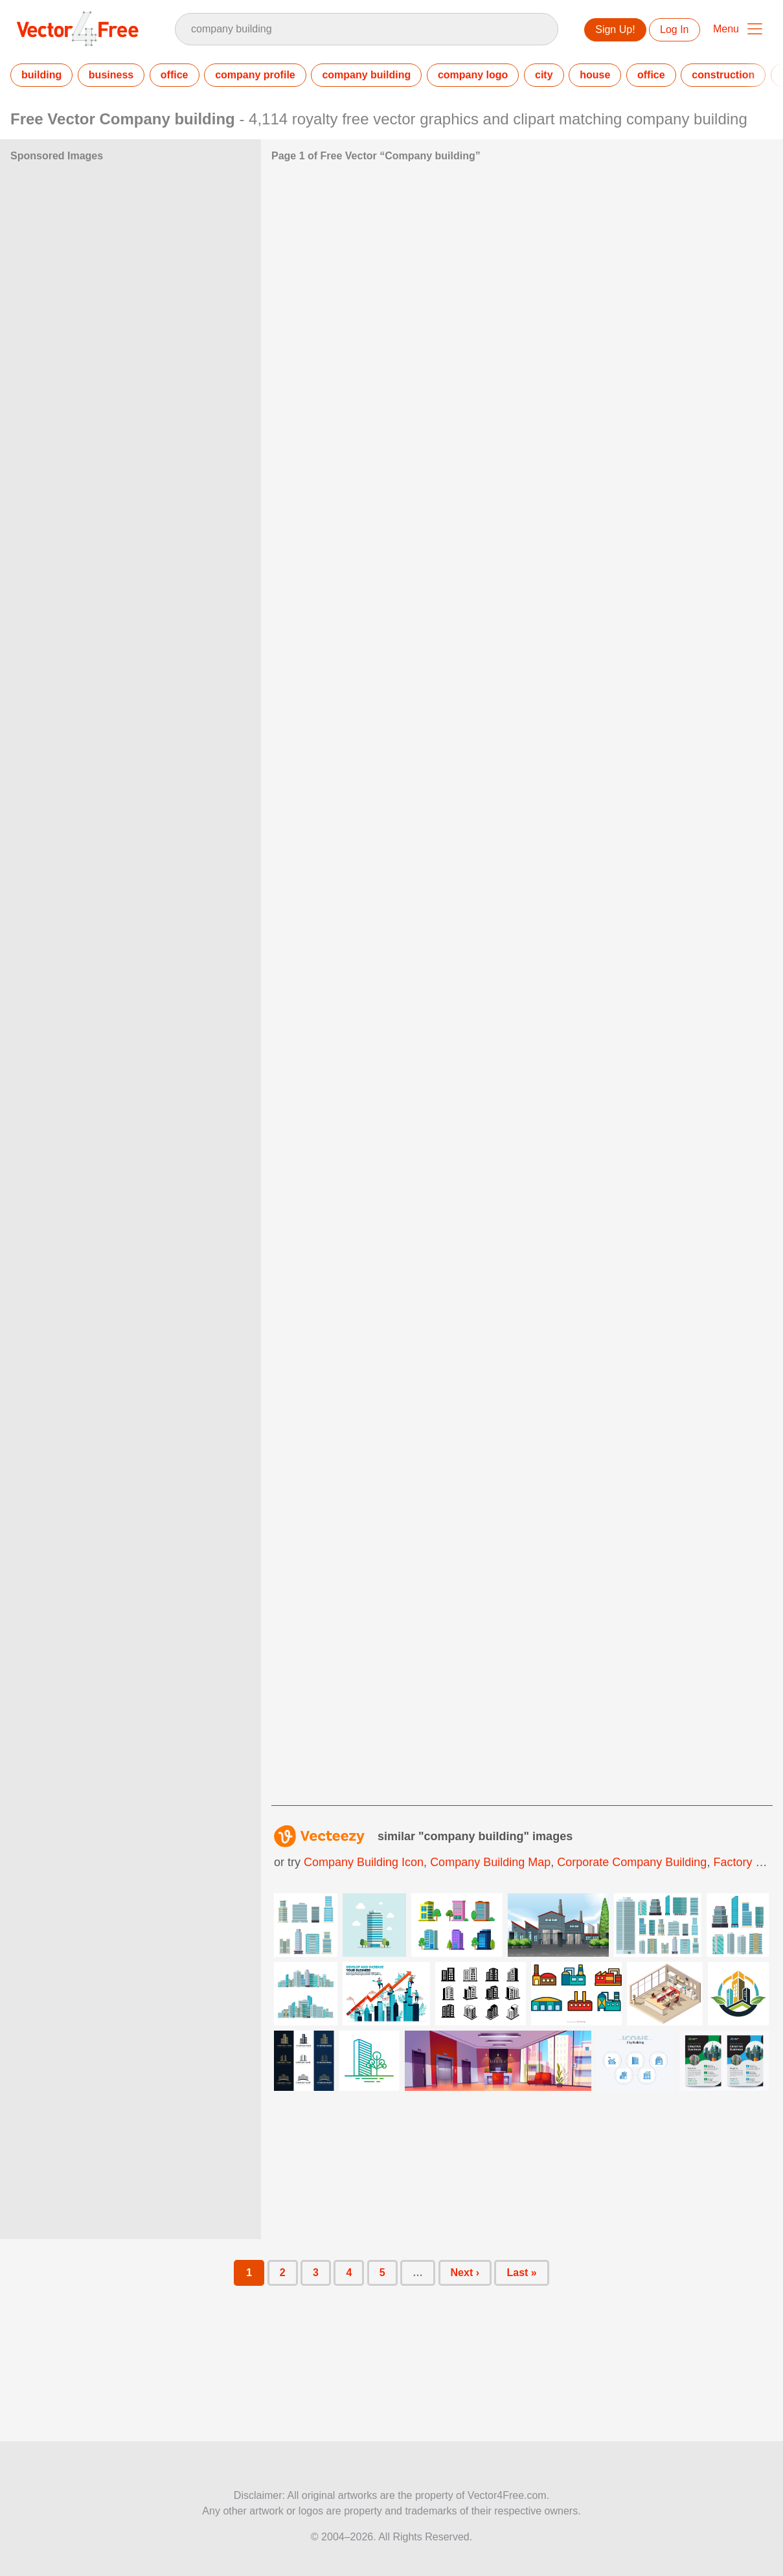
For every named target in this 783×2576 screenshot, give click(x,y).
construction (723, 74)
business (111, 74)
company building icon (364, 1862)
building (41, 74)
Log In (674, 29)
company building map (490, 1862)
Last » (521, 2272)
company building (366, 74)
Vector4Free (78, 28)
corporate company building (632, 1862)
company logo (473, 74)
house (595, 74)
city (544, 74)
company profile (255, 74)
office (174, 74)
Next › (465, 2272)
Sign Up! (615, 29)
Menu (726, 28)
